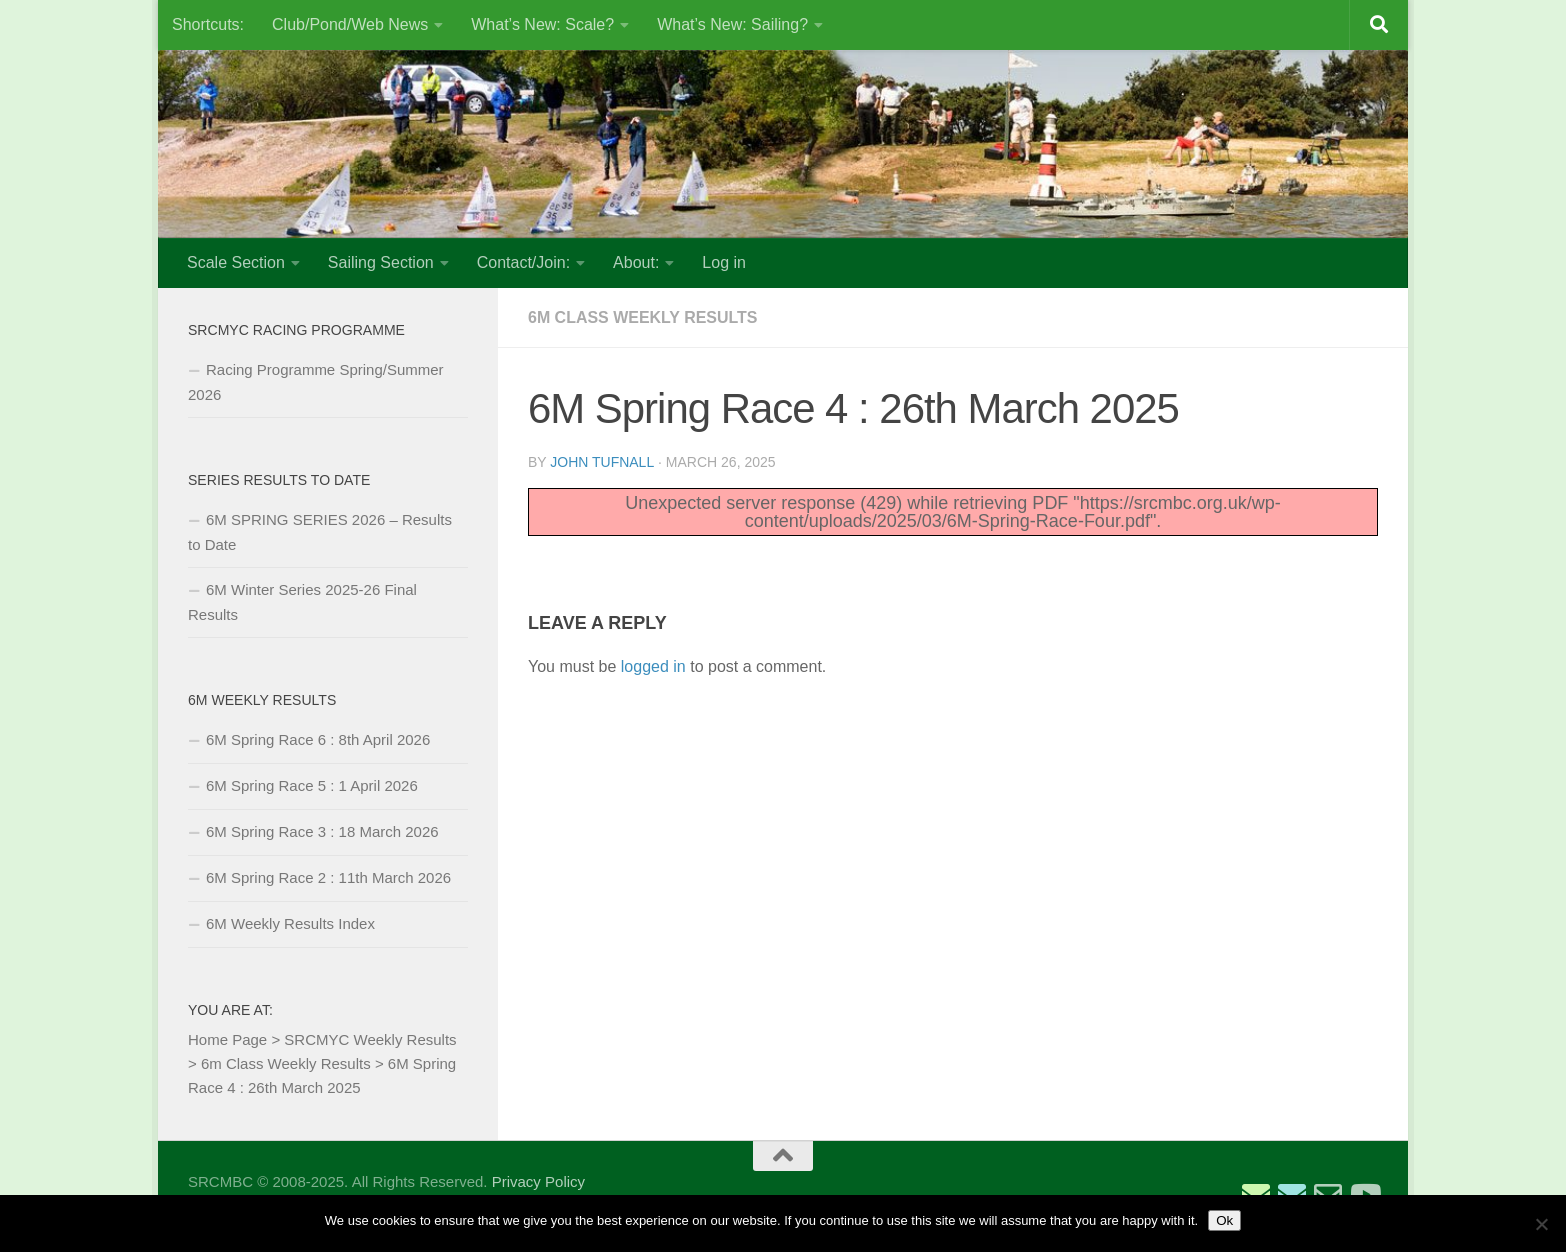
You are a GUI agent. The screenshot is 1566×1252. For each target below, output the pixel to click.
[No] (1541, 1224)
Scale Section (236, 262)
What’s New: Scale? (542, 24)
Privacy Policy (538, 1181)
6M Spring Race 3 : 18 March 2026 (322, 831)
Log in (724, 262)
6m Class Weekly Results (643, 317)
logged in (653, 666)
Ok (1224, 1220)
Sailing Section (381, 262)
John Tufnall (601, 462)
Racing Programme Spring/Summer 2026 (316, 382)
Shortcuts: (208, 24)
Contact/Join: (523, 262)
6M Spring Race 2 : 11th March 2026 (328, 877)
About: (636, 262)
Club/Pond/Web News (350, 24)
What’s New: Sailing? (732, 24)
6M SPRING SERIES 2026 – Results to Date (320, 532)
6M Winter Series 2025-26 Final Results (302, 602)
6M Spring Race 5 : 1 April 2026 (312, 785)
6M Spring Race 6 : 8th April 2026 (318, 739)
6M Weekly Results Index (290, 923)
